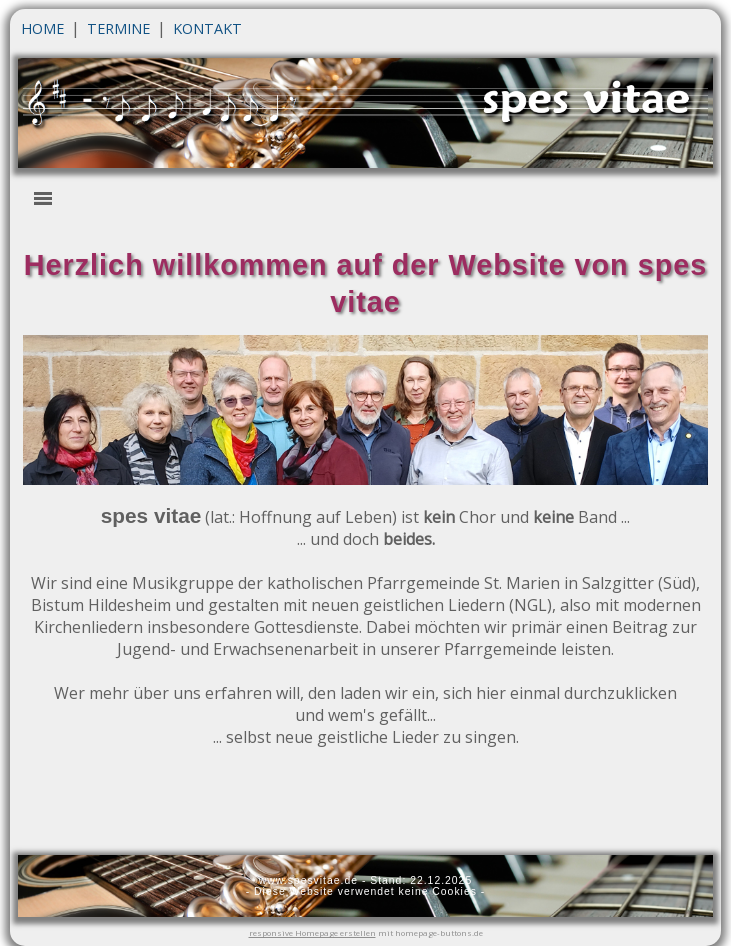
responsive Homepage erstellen (312, 932)
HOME (42, 28)
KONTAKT (207, 28)
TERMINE (118, 28)
